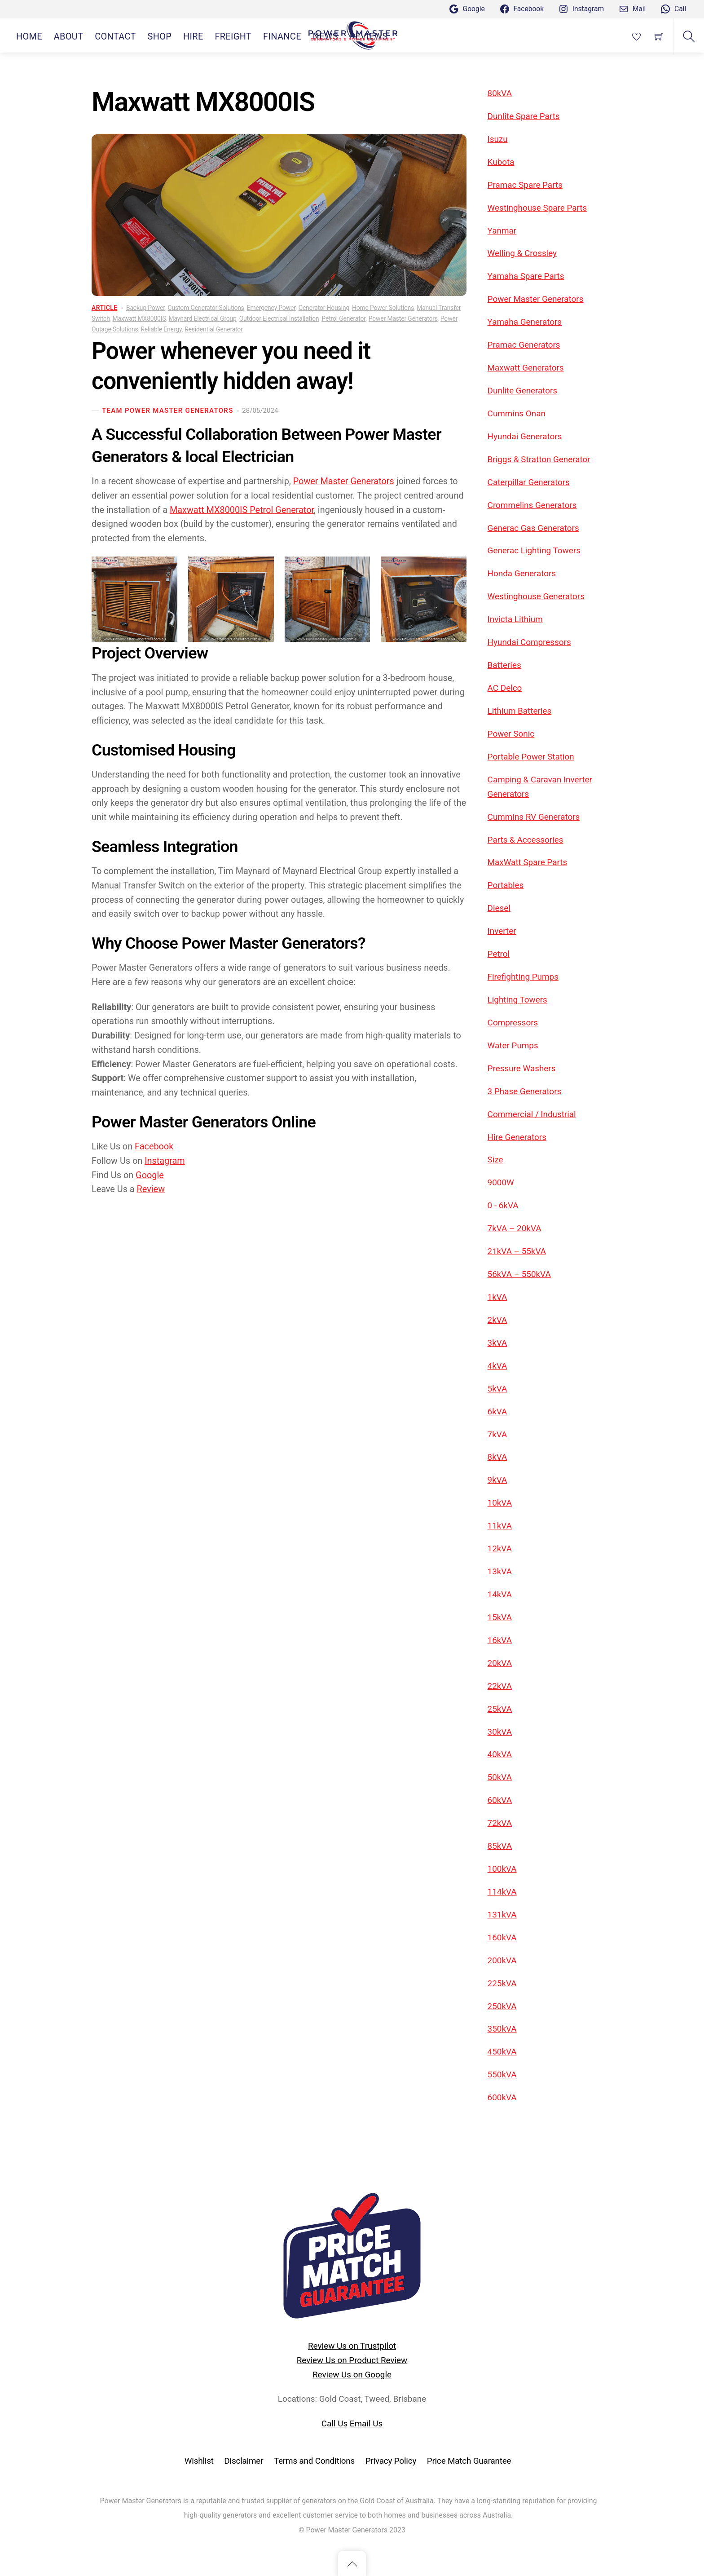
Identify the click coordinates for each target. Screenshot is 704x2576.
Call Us (334, 2424)
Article (104, 307)
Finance (282, 36)
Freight (233, 36)
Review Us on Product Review (352, 2360)
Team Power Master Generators (167, 411)
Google (150, 1175)
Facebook (154, 1146)
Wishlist (199, 2461)
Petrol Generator (343, 318)
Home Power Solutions (383, 307)
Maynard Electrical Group (202, 318)
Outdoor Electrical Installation (279, 318)
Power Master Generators (403, 318)
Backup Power (145, 307)
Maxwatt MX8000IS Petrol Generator (242, 510)
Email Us (366, 2424)
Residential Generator (213, 329)
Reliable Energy (161, 329)
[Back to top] (352, 2563)
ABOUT (69, 36)
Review (151, 1189)
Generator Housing (324, 307)
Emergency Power (271, 307)
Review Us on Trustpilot (352, 2346)
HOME (29, 36)
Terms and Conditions (314, 2461)
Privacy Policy (390, 2461)
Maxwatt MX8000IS (139, 318)
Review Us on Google (352, 2375)
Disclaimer (243, 2461)
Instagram (165, 1161)
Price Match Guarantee (469, 2461)
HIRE (193, 36)
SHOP (160, 36)
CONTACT (115, 36)
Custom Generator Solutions (206, 307)
